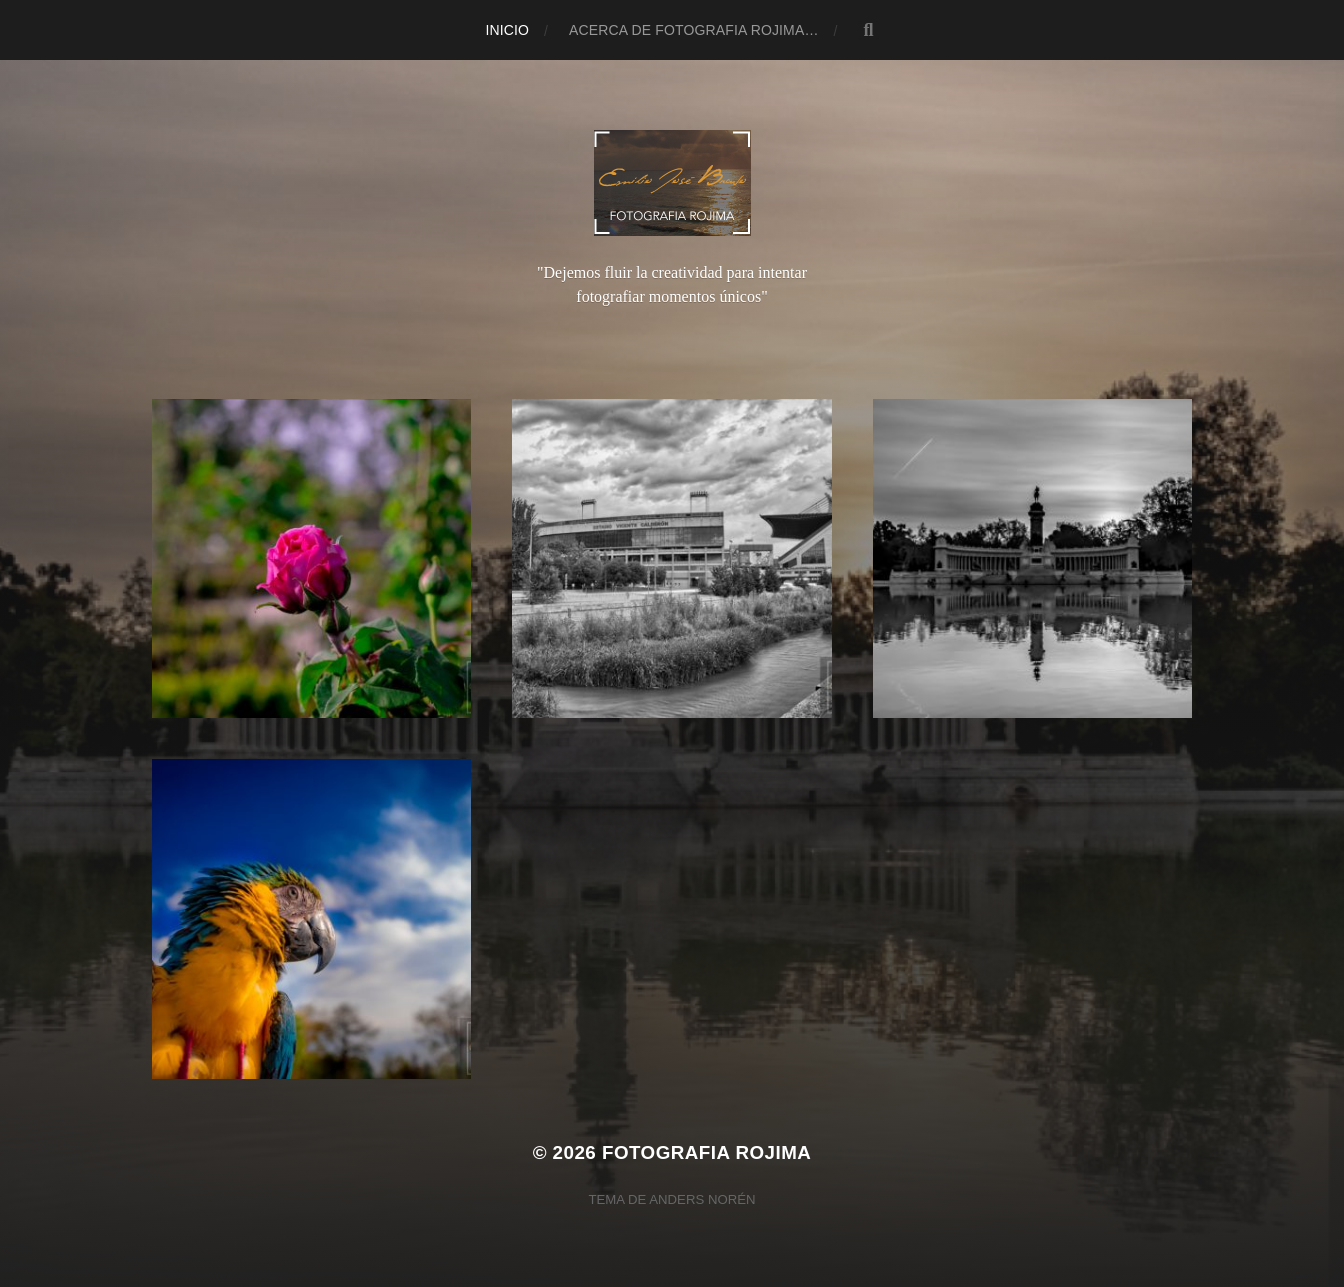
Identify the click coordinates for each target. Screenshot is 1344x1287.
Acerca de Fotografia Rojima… (693, 30)
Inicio (507, 30)
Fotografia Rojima (706, 1152)
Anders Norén (702, 1199)
